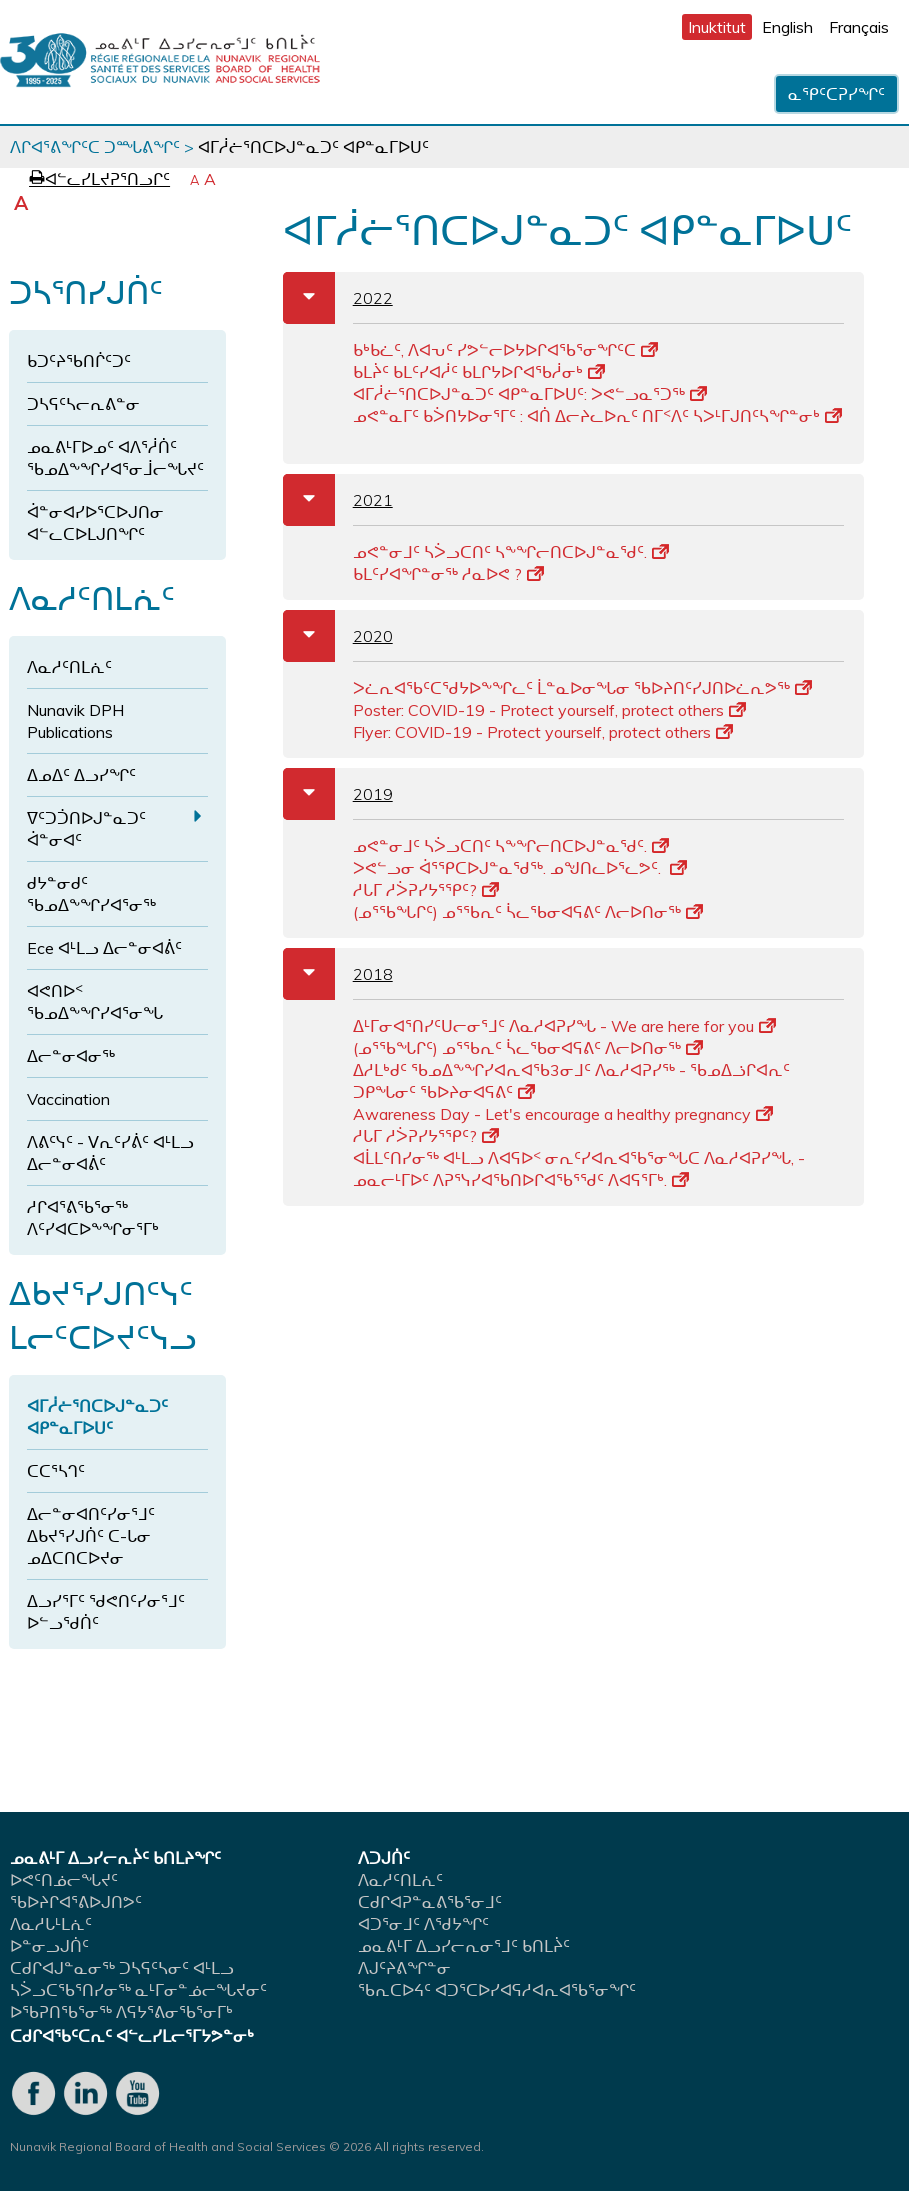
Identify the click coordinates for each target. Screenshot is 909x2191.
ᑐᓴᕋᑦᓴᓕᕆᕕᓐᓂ (83, 404)
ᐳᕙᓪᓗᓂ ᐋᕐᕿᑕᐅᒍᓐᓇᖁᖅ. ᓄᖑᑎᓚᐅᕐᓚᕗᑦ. (520, 868)
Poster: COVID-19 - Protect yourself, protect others (549, 710)
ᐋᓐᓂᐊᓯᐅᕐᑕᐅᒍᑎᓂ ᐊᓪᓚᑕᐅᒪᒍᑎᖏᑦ (95, 523)
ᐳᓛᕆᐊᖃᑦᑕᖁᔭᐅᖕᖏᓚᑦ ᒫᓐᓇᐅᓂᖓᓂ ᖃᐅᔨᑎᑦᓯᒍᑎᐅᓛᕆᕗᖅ (582, 688)
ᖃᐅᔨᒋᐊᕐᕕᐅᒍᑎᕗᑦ (76, 1902)
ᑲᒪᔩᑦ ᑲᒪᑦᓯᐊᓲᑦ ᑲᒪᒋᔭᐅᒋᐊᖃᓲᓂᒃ (479, 372)
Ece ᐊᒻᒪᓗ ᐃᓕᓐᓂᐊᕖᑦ (104, 948)
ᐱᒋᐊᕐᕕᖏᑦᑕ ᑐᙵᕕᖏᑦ (95, 147)
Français (859, 27)
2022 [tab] (338, 298)
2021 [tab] (338, 500)
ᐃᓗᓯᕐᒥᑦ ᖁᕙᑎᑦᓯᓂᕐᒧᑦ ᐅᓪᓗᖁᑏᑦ (106, 1612)
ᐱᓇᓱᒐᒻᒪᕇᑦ (51, 1924)
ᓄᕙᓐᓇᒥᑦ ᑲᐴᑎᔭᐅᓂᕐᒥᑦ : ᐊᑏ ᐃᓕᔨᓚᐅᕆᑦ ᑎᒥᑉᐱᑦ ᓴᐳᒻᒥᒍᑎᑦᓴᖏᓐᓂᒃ (597, 416)
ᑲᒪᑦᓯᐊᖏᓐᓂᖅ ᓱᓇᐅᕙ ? (448, 574)
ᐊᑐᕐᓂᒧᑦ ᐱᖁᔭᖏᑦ (423, 1924)
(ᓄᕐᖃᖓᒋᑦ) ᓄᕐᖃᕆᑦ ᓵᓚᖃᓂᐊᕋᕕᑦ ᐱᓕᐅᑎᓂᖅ (528, 912)
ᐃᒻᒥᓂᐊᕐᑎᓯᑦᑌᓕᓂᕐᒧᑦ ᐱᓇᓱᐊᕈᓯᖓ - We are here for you (564, 1026)
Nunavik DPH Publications (75, 721)
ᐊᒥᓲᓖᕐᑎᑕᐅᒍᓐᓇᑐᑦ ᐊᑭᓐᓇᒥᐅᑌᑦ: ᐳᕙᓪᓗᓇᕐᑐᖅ (530, 394)
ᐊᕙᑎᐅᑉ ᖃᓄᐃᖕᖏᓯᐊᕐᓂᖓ (95, 1002)
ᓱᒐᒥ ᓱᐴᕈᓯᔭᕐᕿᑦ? (426, 890)
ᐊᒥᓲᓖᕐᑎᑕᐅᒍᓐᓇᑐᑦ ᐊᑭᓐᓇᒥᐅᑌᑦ (97, 1417)
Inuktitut (717, 27)
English (787, 27)
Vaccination (68, 1099)
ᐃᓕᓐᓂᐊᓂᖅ (71, 1056)
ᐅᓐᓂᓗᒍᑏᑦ (49, 1946)
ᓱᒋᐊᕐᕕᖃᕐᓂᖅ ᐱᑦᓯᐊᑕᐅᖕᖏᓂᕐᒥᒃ (93, 1218)
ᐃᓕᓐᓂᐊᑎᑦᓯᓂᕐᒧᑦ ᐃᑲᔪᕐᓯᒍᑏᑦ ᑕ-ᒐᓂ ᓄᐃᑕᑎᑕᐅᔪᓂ (91, 1536)
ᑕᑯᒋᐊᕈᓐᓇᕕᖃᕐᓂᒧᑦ (430, 1902)
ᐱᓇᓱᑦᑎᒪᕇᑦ (69, 667)
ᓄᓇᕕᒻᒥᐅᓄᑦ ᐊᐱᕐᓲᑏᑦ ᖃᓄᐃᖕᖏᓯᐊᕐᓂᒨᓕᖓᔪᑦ (115, 458)
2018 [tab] (338, 974)
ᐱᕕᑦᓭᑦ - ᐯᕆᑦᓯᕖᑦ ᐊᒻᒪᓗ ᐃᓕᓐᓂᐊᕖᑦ (110, 1153)
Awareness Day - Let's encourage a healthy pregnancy (563, 1114)
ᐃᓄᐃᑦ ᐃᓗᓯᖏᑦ (81, 775)
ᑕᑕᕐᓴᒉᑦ (56, 1471)
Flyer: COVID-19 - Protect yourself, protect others (543, 732)
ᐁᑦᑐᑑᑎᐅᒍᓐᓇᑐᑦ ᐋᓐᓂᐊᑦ (86, 829)
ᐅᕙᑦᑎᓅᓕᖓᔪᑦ (64, 1880)
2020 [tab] (338, 636)
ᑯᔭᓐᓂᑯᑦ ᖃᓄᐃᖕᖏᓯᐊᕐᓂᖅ (91, 894)
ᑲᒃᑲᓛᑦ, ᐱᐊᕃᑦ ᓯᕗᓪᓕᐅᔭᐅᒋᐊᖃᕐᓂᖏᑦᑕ (505, 350)
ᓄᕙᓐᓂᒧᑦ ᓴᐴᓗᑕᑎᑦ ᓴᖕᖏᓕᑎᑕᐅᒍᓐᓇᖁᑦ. (511, 552)
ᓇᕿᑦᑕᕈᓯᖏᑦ (836, 94)
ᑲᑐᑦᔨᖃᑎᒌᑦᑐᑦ (79, 361)
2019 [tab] (338, 794)
